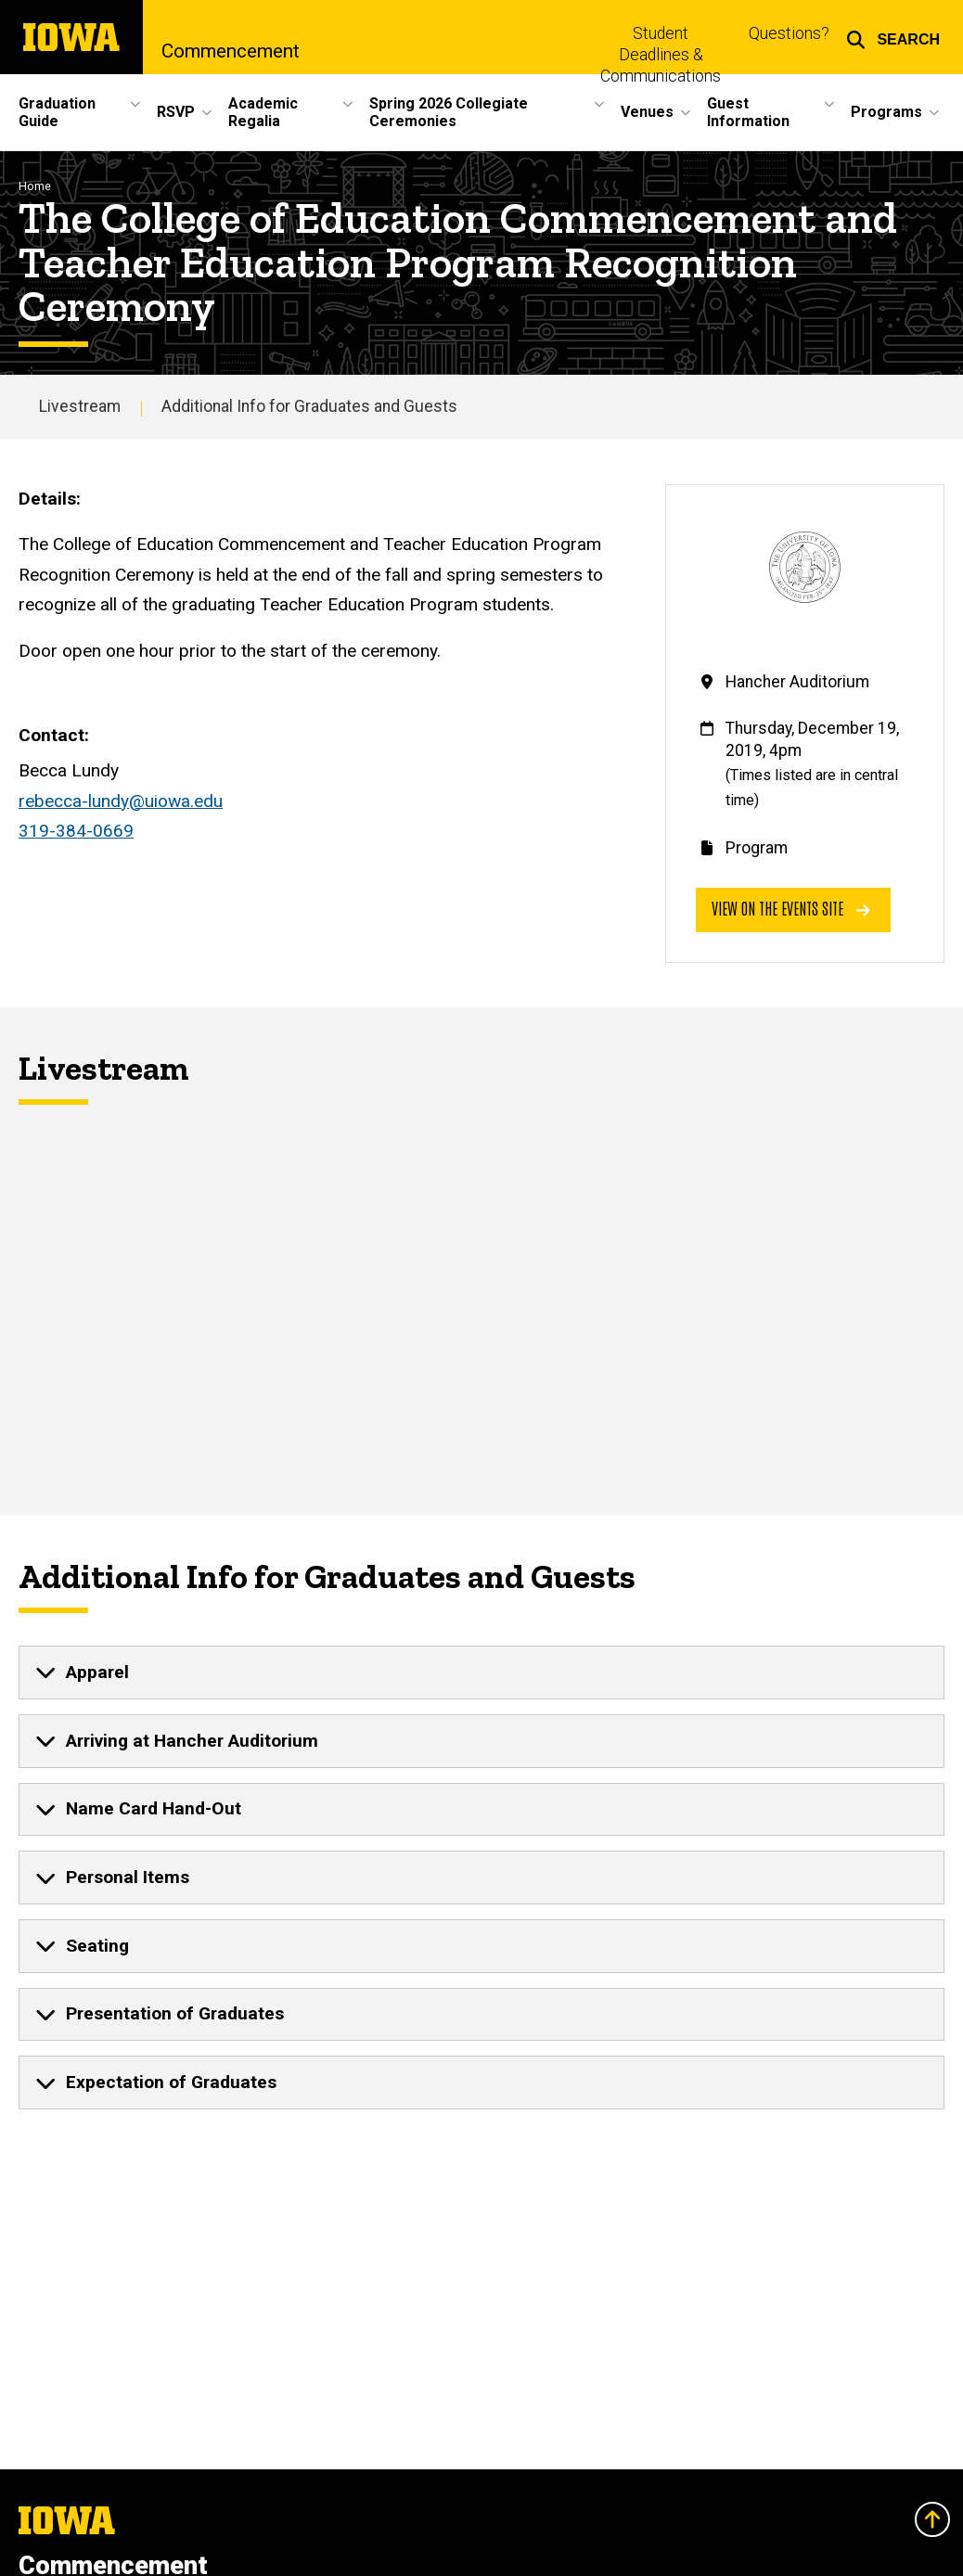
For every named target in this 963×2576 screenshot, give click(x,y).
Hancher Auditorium (797, 682)
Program (756, 848)
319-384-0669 (76, 830)
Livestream (80, 406)
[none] (481, 1672)
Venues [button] (647, 112)
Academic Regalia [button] (263, 112)
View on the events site (791, 907)
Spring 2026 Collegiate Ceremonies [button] (448, 112)
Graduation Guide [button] (57, 112)
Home (35, 186)
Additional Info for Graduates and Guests (309, 406)
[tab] (481, 1672)
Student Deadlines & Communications (660, 54)
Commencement (230, 51)
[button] (893, 37)
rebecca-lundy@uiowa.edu (121, 801)
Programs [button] (886, 112)
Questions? (789, 33)
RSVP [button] (176, 112)
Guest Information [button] (748, 112)
